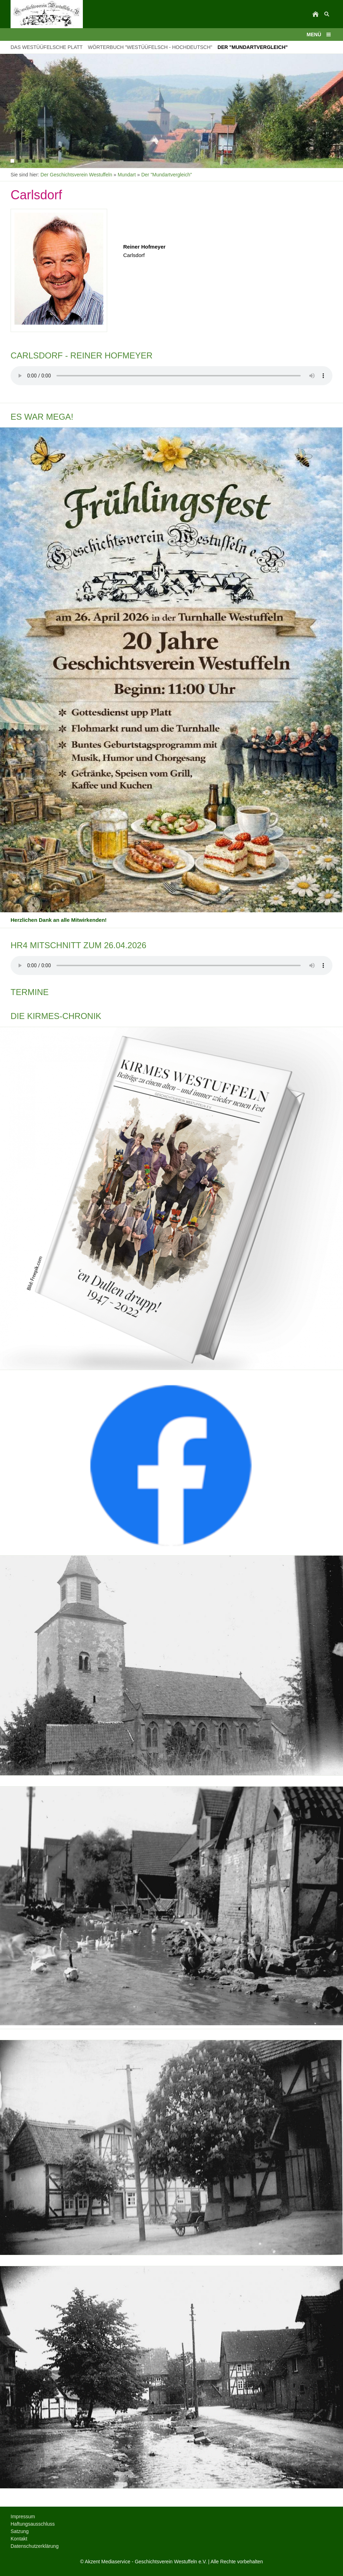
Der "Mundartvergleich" (166, 174)
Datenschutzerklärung (35, 2546)
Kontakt (19, 2538)
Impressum (23, 2516)
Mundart (127, 174)
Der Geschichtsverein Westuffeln (76, 174)
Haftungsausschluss (33, 2524)
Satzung (20, 2531)
